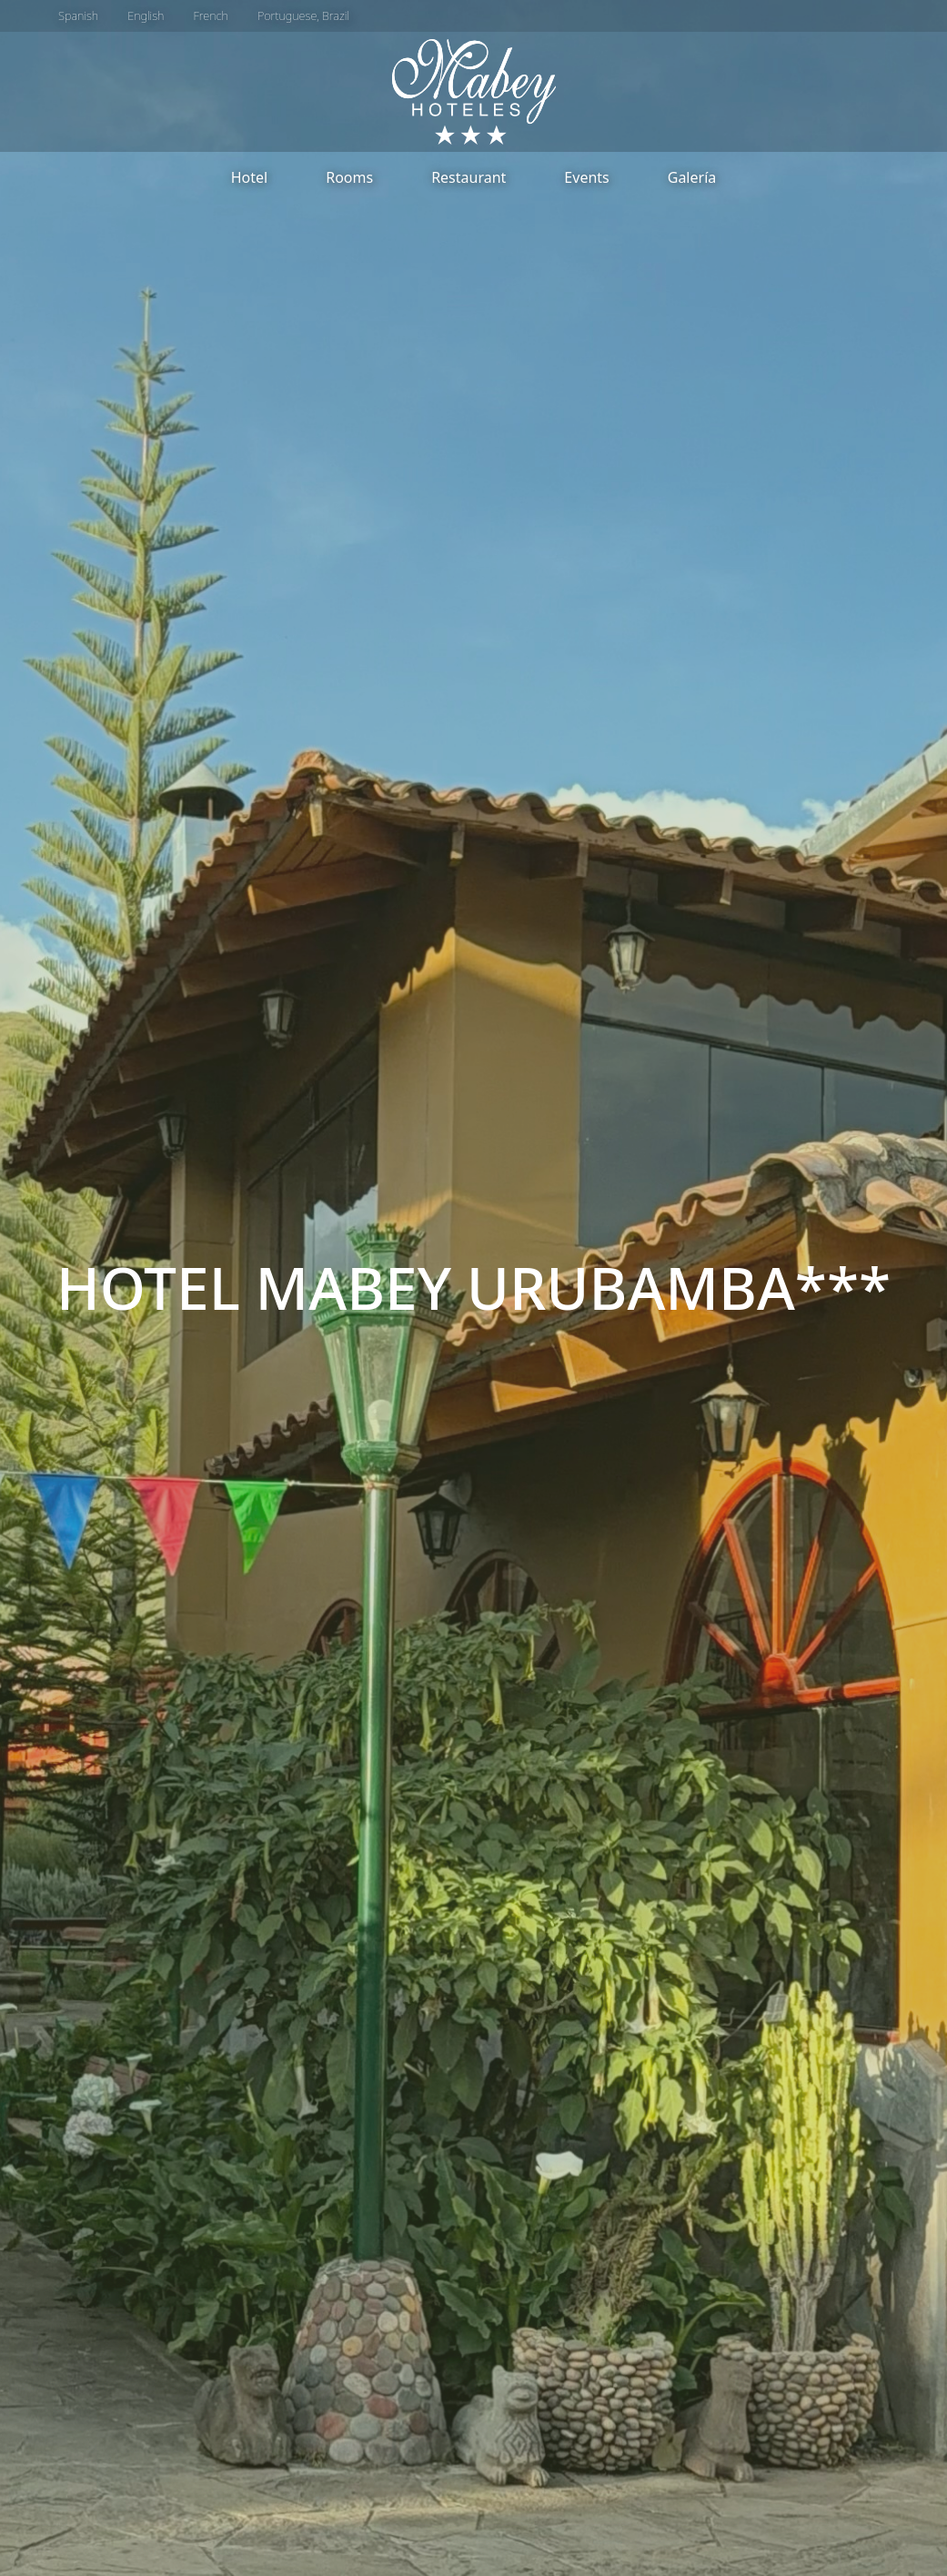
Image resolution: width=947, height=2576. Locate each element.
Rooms (349, 177)
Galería (692, 177)
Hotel (249, 177)
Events (586, 177)
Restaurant (468, 177)
